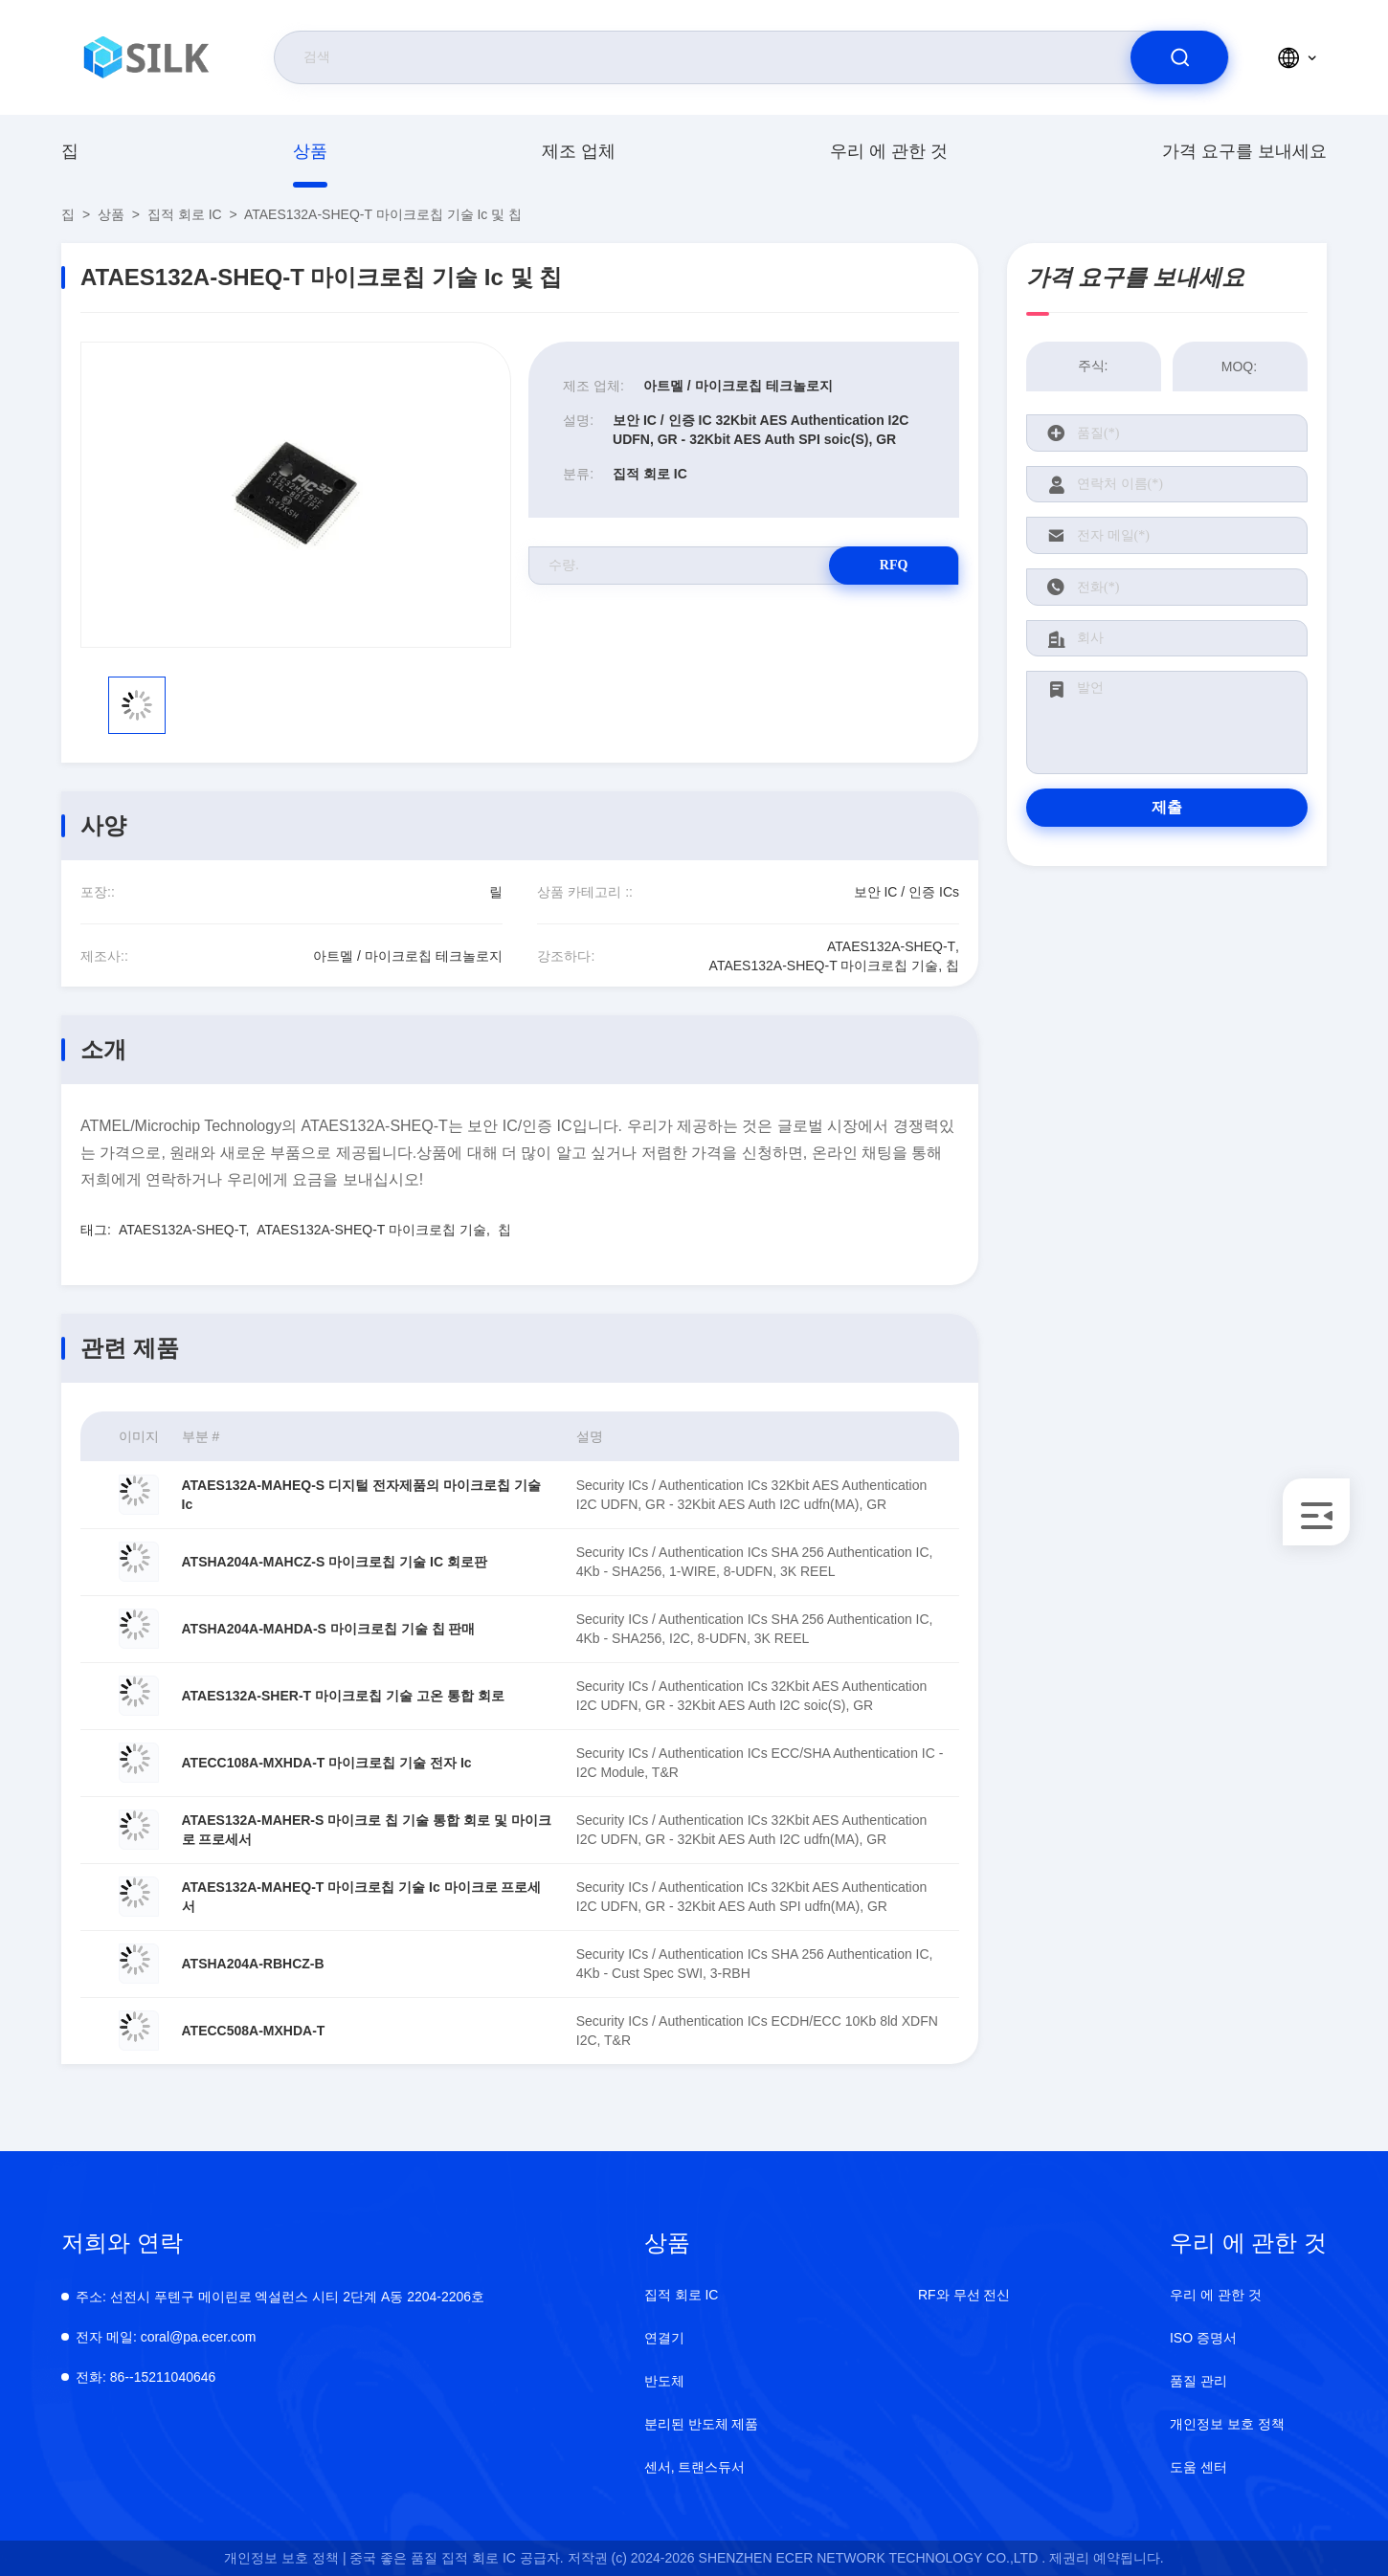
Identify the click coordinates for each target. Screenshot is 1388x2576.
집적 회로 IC (184, 214)
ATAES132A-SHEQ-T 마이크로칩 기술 (371, 1229)
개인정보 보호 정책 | (285, 2557)
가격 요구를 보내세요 (1244, 151)
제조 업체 (579, 151)
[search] (1179, 57)
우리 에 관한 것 (889, 151)
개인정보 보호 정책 (1227, 2424)
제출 (1167, 807)
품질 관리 (1198, 2380)
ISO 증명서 (1203, 2337)
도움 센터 (1198, 2467)
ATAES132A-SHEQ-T (182, 1229)
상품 (310, 151)
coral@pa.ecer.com (166, 2336)
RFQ (891, 565)
